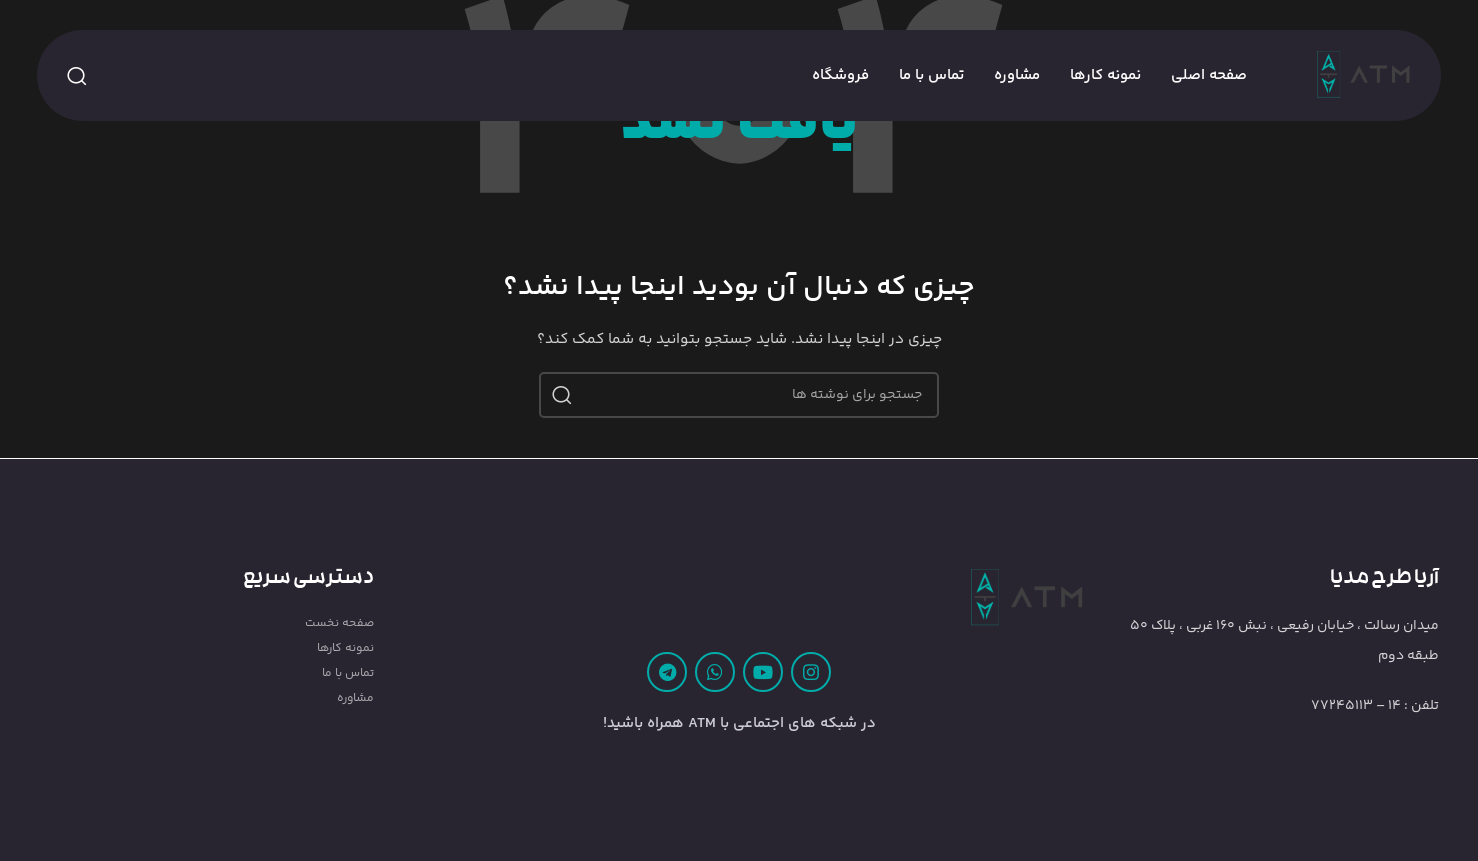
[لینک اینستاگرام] (811, 672)
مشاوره (355, 698)
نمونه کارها (345, 648)
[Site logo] (1364, 76)
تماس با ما (348, 673)
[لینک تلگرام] (667, 672)
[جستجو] (77, 76)
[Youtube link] (763, 672)
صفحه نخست (339, 623)
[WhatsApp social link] (715, 672)
